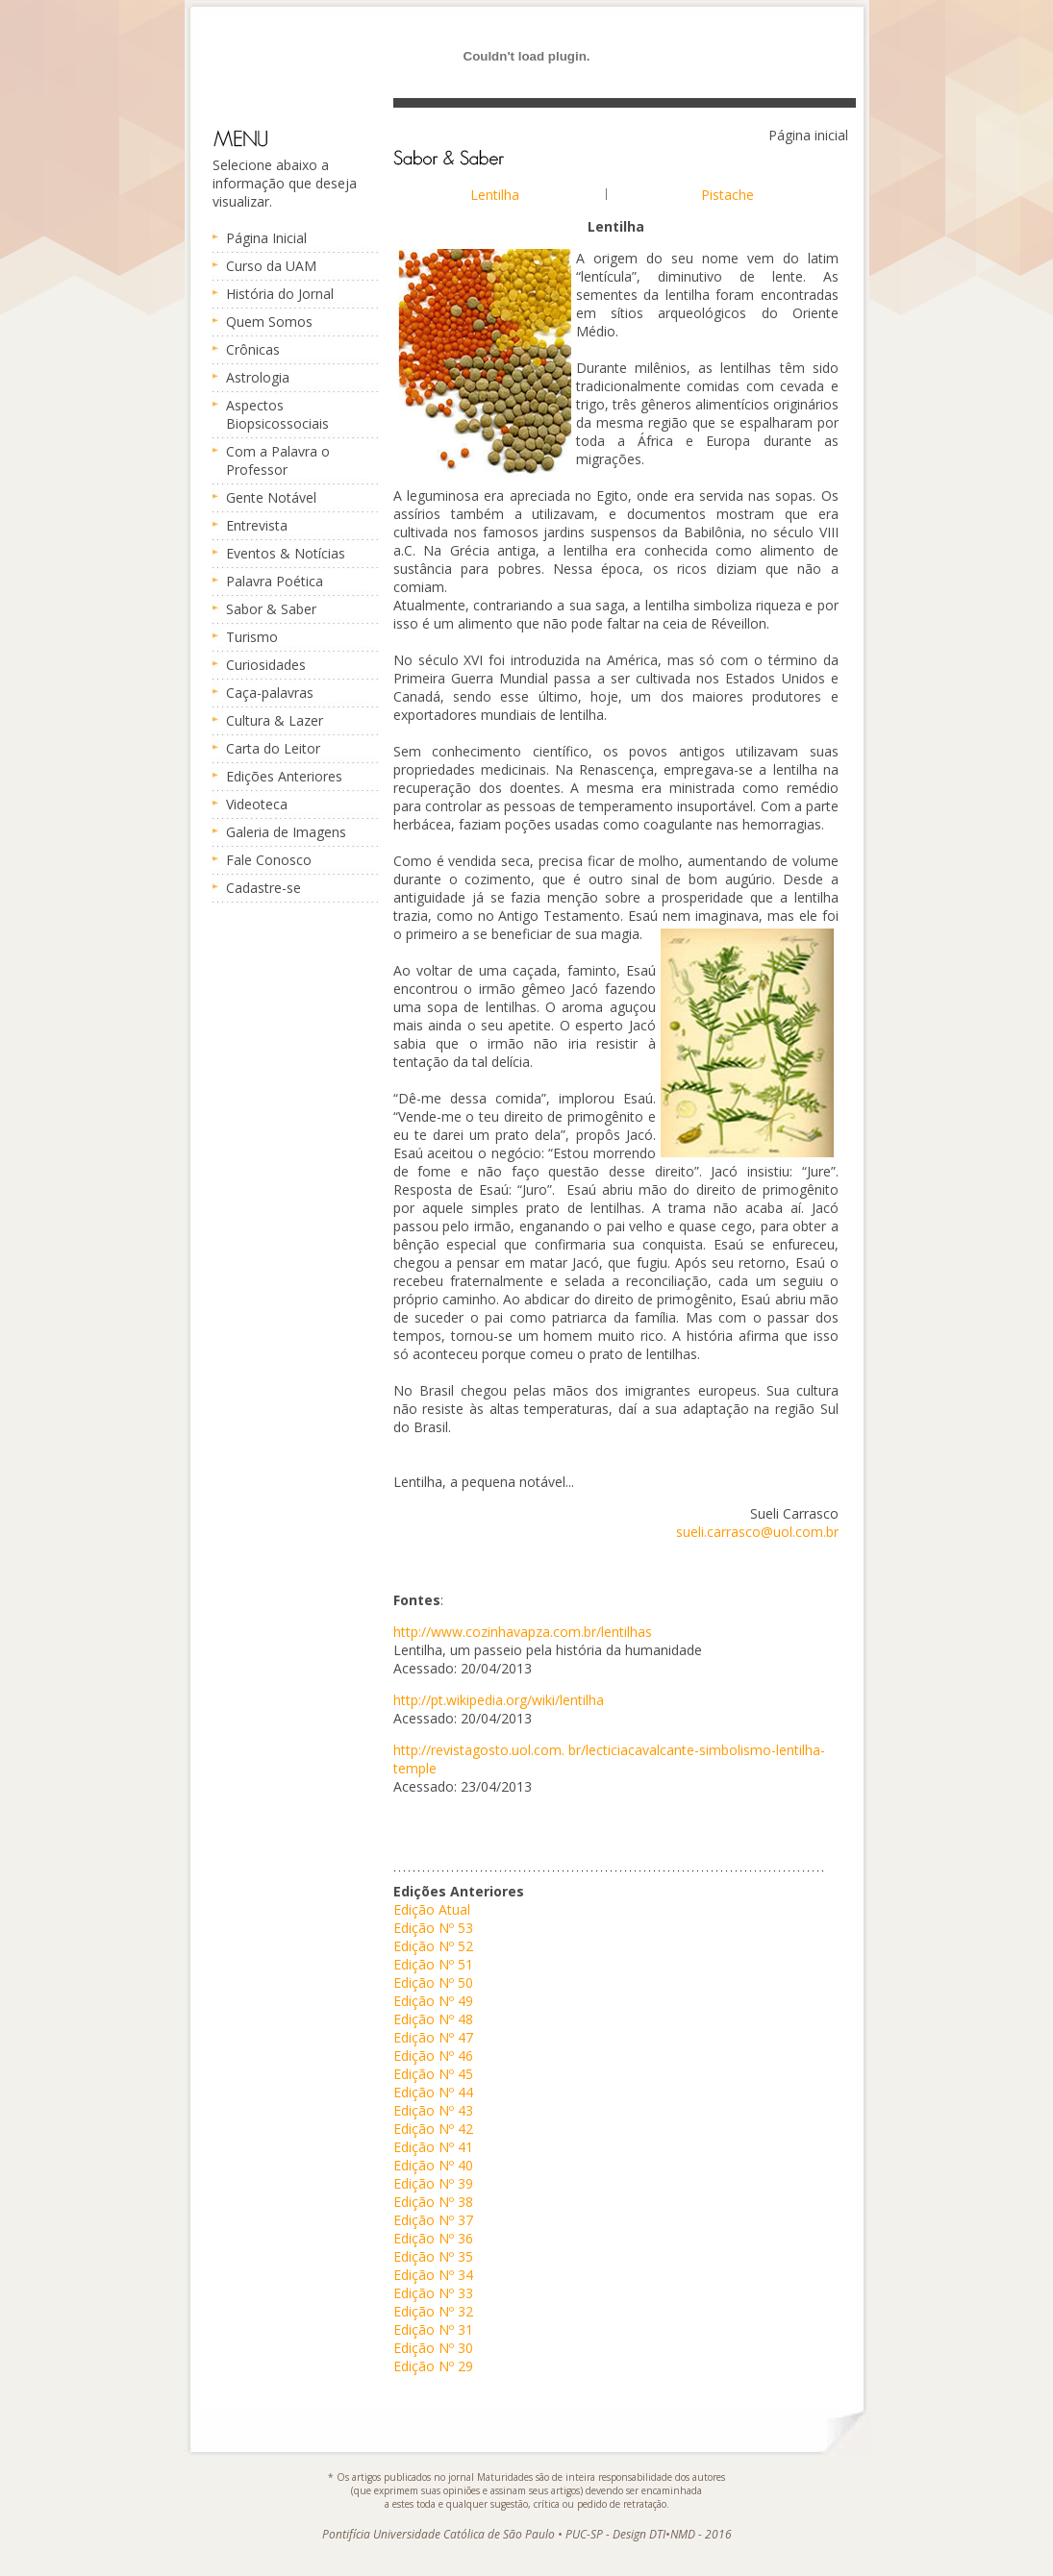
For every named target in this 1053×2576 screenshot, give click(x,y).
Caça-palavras (269, 692)
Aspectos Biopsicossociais (277, 414)
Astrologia (257, 377)
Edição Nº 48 (433, 2019)
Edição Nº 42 (433, 2128)
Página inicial (808, 135)
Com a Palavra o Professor (278, 460)
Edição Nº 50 (433, 1982)
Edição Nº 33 (433, 2293)
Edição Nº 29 (433, 2366)
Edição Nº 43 (433, 2110)
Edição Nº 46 (433, 2055)
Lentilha (494, 195)
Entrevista (257, 525)
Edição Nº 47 (433, 2037)
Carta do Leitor (273, 748)
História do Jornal (280, 294)
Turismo (252, 637)
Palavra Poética (274, 581)
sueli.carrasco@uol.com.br (757, 1532)
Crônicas (253, 349)
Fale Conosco (269, 860)
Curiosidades (266, 665)
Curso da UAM (271, 266)
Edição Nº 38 (433, 2201)
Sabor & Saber (271, 609)
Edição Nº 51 (433, 1964)
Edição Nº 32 (433, 2311)
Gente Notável (271, 497)
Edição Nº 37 (433, 2220)
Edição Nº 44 (433, 2092)
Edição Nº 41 (433, 2147)
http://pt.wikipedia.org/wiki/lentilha (498, 1700)
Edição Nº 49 (433, 2001)
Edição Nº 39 (433, 2183)
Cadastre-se (263, 888)
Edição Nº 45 (433, 2074)
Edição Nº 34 (433, 2275)
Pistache (727, 195)
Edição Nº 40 (433, 2165)
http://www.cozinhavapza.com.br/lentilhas (522, 1631)
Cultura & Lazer (274, 720)
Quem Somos (269, 321)
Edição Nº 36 (433, 2238)
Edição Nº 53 (433, 1928)
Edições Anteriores (284, 776)
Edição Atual (431, 1909)
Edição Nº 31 (433, 2329)
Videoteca (257, 804)
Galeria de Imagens (286, 832)
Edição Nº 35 (433, 2256)
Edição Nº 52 (433, 1946)
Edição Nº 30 (433, 2348)
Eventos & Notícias (285, 553)
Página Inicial (266, 238)
